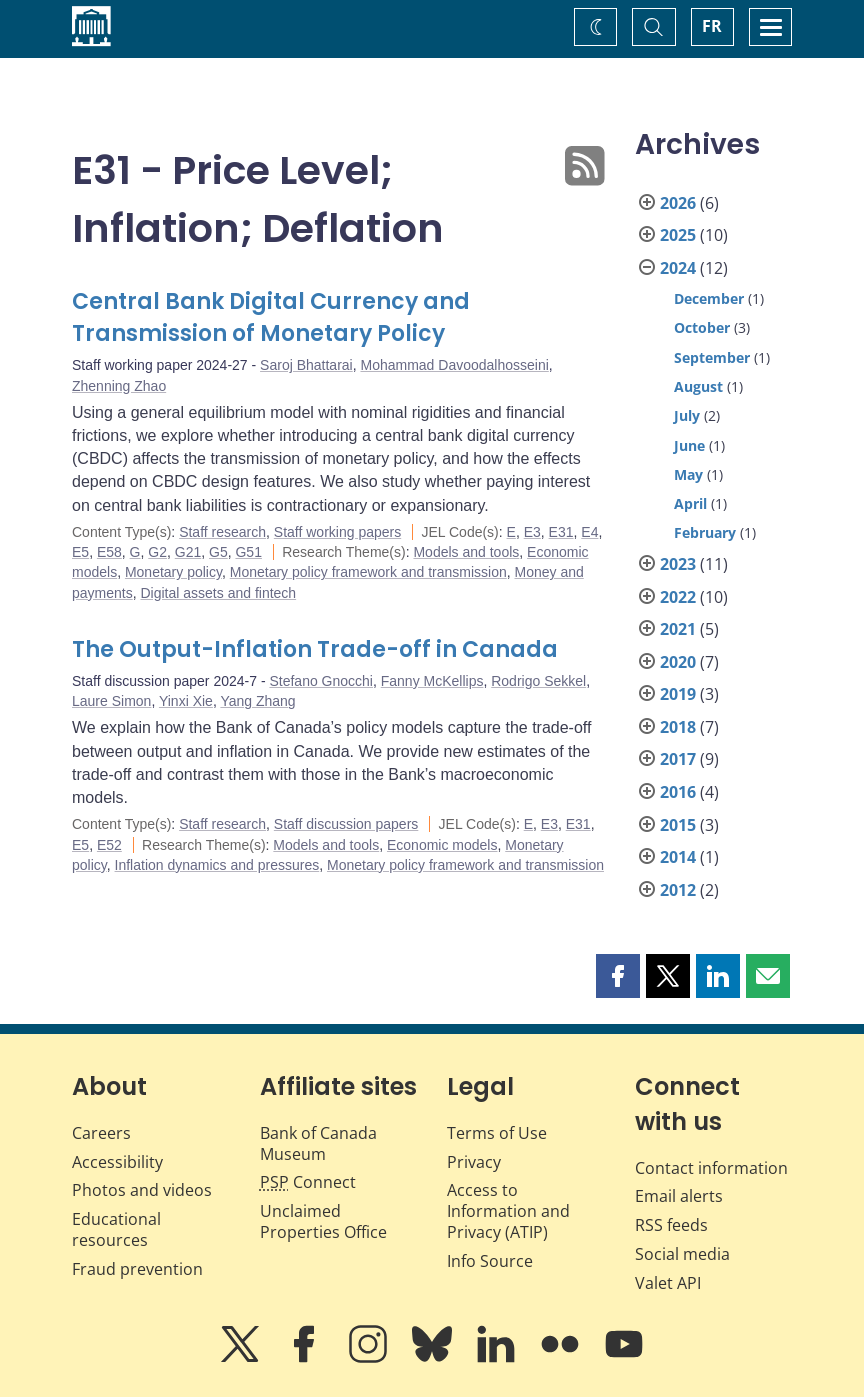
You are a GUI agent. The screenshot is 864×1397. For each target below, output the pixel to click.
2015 (678, 825)
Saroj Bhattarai (306, 365)
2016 (678, 792)
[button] (618, 976)
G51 (248, 552)
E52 (109, 845)
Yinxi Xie (186, 701)
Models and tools (466, 552)
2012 (678, 890)
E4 (589, 532)
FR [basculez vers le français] (712, 26)
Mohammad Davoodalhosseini (454, 365)
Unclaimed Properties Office (323, 1221)
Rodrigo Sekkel (538, 681)
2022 (678, 597)
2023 (678, 564)
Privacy (474, 1162)
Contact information (711, 1168)
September (712, 357)
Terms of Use (497, 1133)
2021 (678, 629)
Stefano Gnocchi (321, 681)
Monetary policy (173, 572)
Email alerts (679, 1196)
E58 (109, 552)
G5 (218, 552)
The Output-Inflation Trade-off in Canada (315, 649)
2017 (678, 759)
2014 (678, 857)
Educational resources (116, 1229)
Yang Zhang (257, 701)
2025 (678, 235)
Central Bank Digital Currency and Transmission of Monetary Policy (271, 317)
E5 (80, 552)
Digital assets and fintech (218, 593)
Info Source (490, 1261)
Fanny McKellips (432, 681)
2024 (678, 268)
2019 (678, 694)
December (709, 298)
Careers (101, 1133)
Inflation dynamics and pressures (217, 865)
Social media (682, 1254)
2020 (678, 662)
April (690, 503)
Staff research (222, 532)
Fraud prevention (137, 1269)
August (698, 386)
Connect (308, 1182)
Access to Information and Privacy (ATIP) (508, 1211)
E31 (561, 532)
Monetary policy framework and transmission (368, 572)
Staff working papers (337, 532)
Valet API (668, 1283)
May (688, 474)
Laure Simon (111, 701)
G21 (188, 552)
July (687, 415)
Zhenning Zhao (119, 386)
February (705, 532)
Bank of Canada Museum (318, 1143)
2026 (678, 203)
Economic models (442, 845)
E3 (532, 532)
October (702, 327)
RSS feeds (671, 1225)
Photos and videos (142, 1190)
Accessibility (117, 1162)
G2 (157, 552)
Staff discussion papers (346, 824)
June (689, 445)
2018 (678, 727)
